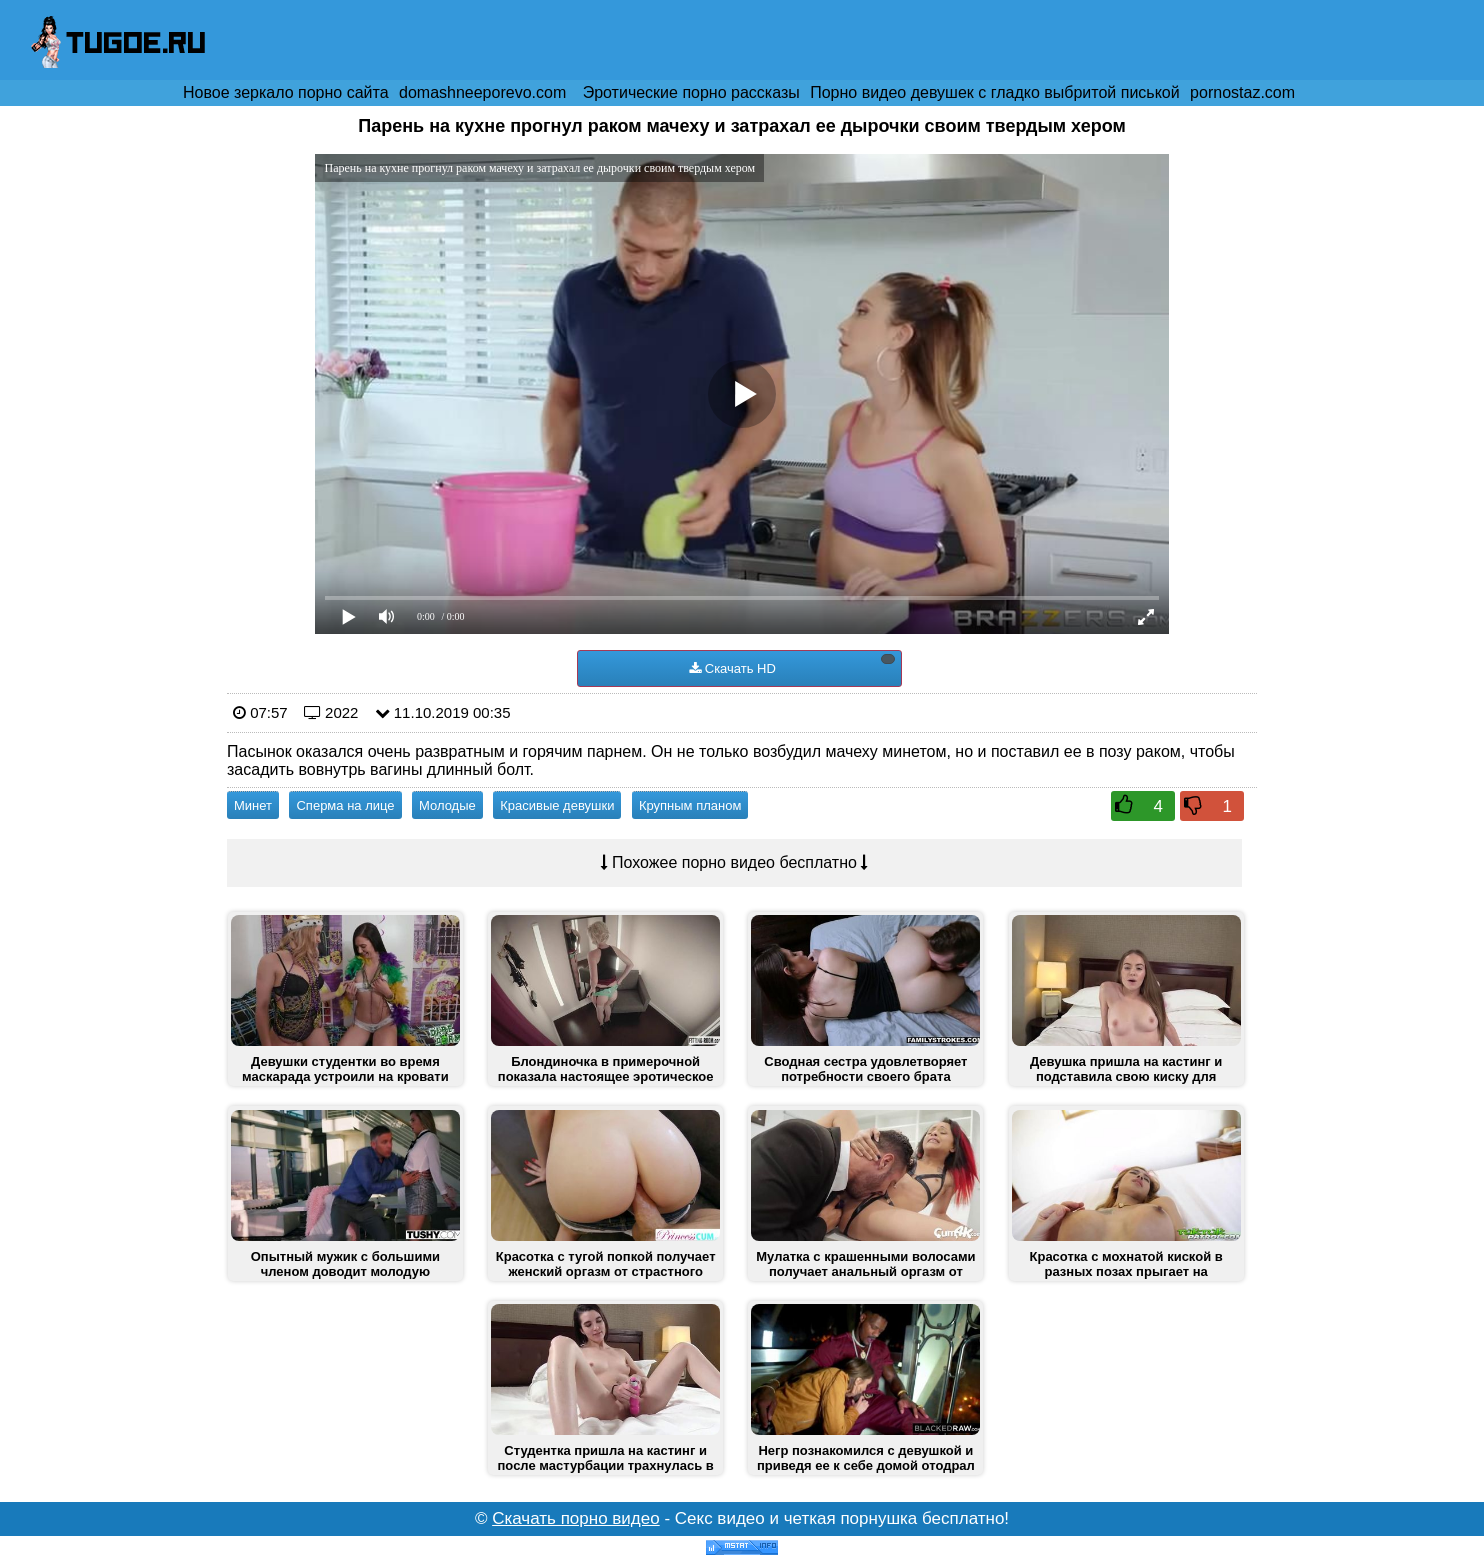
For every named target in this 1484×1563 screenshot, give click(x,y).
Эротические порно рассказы (691, 92)
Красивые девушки (557, 805)
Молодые (447, 805)
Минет (253, 805)
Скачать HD (791, 665)
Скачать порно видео (576, 1518)
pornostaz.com (1242, 92)
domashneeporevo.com (482, 92)
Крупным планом (690, 805)
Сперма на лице (345, 805)
